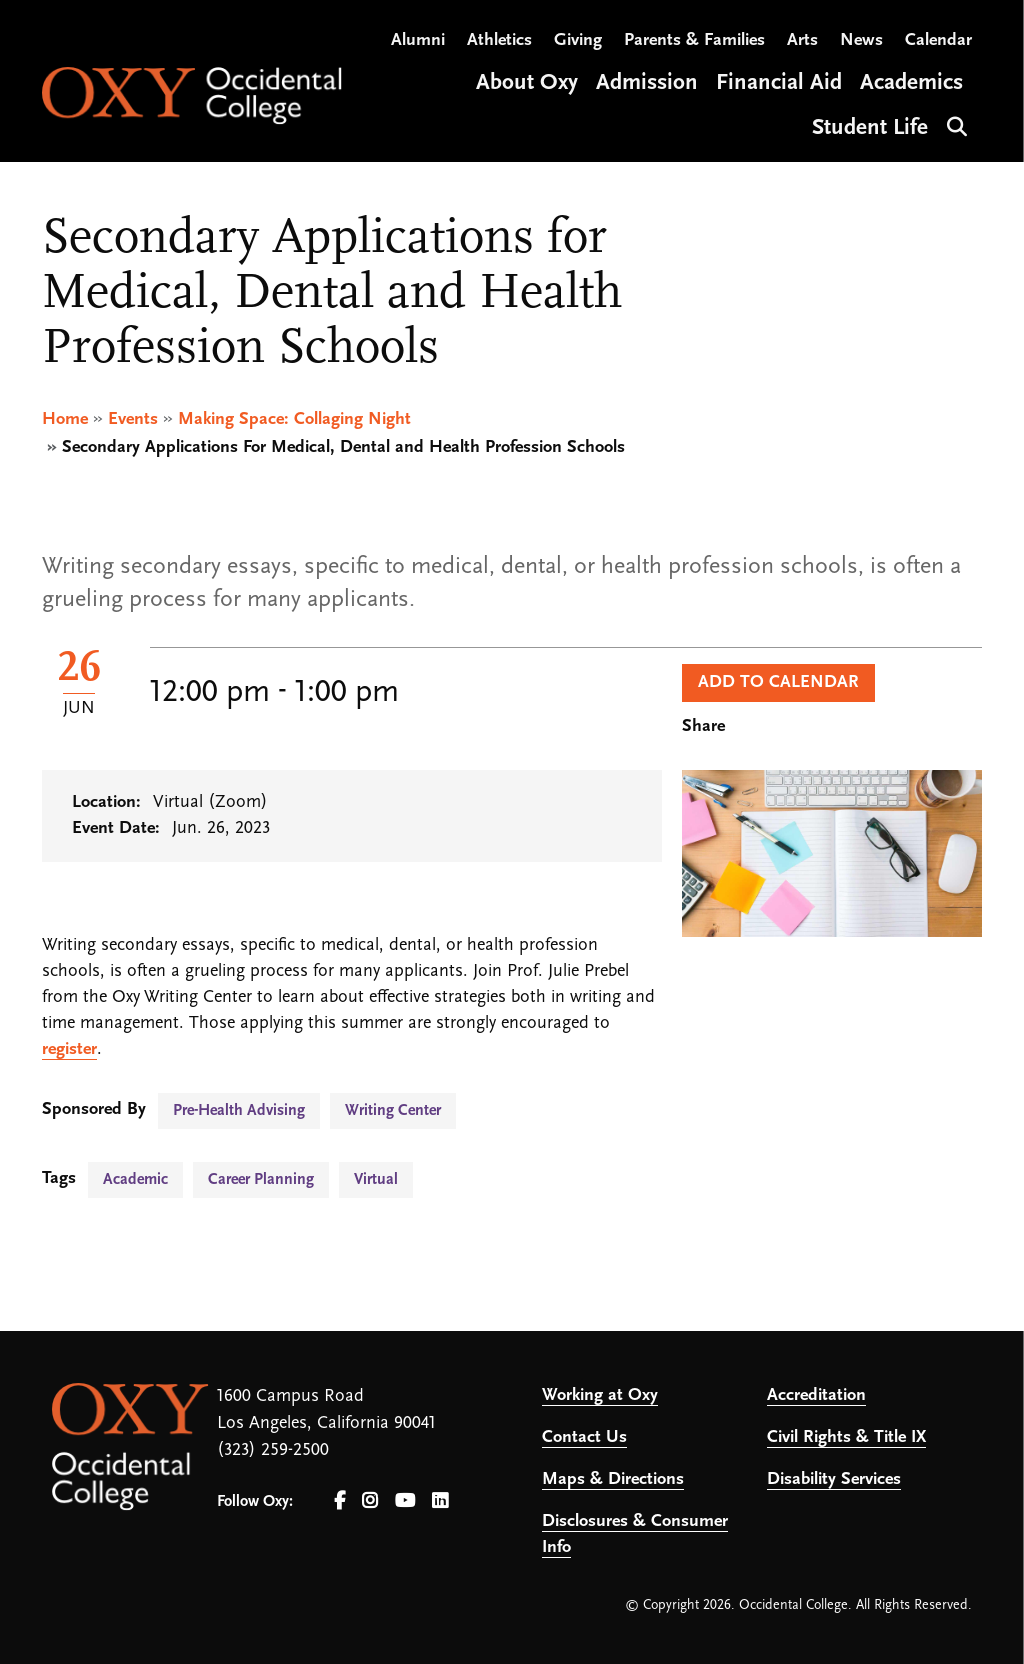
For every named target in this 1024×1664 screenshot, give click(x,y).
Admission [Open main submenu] (647, 83)
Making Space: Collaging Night (294, 419)
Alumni (418, 40)
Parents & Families (694, 40)
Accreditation (816, 1395)
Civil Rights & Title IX (846, 1437)
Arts (802, 40)
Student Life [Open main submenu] (870, 128)
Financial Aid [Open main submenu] (779, 83)
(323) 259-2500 (273, 1450)
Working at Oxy (600, 1395)
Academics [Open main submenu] (911, 83)
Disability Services (834, 1479)
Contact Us (584, 1437)
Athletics (499, 40)
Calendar (938, 40)
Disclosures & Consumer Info (635, 1534)
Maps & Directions (613, 1479)
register (69, 1049)
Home (65, 419)
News (861, 40)
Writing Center (393, 1111)
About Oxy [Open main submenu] (527, 83)
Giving (578, 40)
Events (133, 419)
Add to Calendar (778, 682)
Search (954, 124)
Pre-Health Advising (239, 1111)
